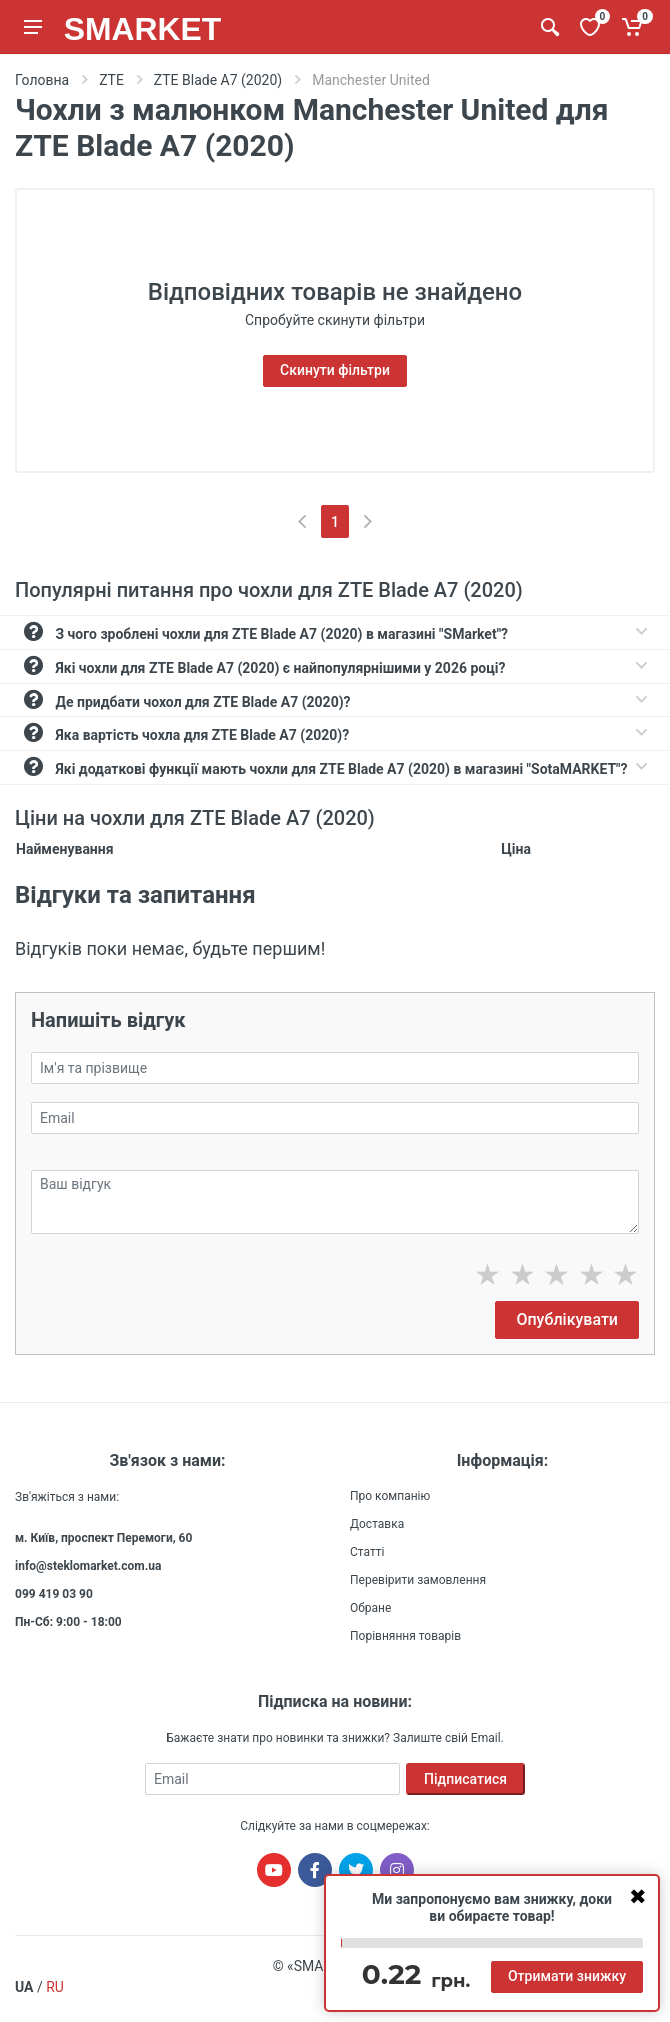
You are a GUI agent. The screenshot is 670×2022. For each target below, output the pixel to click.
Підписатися (465, 1779)
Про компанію (390, 1496)
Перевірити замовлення (418, 1580)
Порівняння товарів (405, 1636)
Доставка (377, 1524)
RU (55, 1987)
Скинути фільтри (335, 370)
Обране (370, 1608)
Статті (367, 1552)
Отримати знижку (567, 1976)
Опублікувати (567, 1319)
